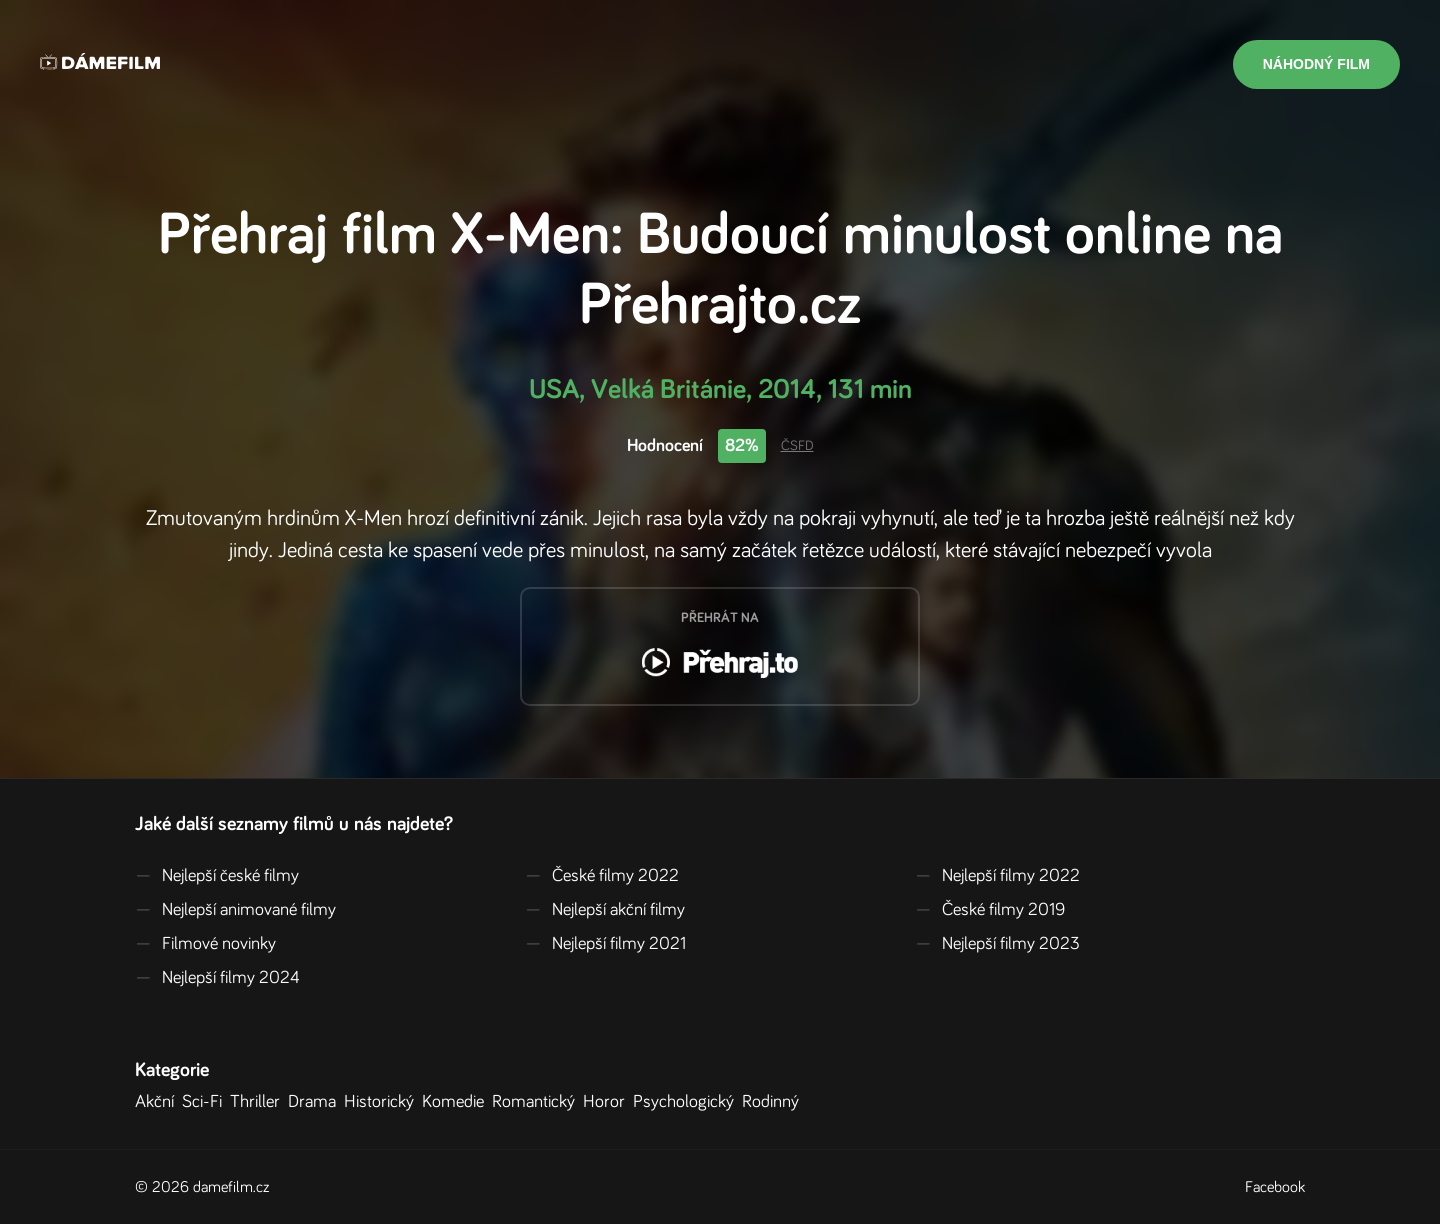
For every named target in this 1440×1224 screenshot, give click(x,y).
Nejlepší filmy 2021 (605, 944)
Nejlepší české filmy (217, 876)
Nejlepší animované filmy (235, 910)
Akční (158, 1102)
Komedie (457, 1102)
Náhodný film (1316, 64)
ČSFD (797, 446)
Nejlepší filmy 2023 (997, 944)
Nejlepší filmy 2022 (997, 876)
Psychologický (687, 1102)
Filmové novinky (205, 944)
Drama (316, 1102)
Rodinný (774, 1102)
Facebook (1275, 1187)
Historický (383, 1102)
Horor (608, 1102)
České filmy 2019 (990, 910)
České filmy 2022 (602, 876)
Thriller (259, 1102)
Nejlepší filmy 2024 (217, 978)
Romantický (537, 1102)
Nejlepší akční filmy (605, 910)
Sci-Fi (206, 1102)
